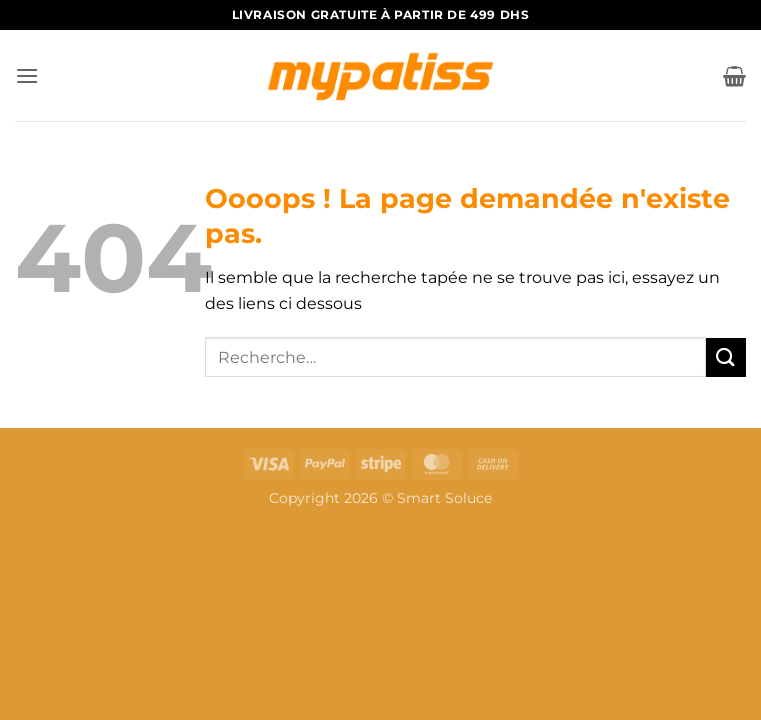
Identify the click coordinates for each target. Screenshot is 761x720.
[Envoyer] (726, 357)
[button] (27, 75)
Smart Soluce (444, 498)
